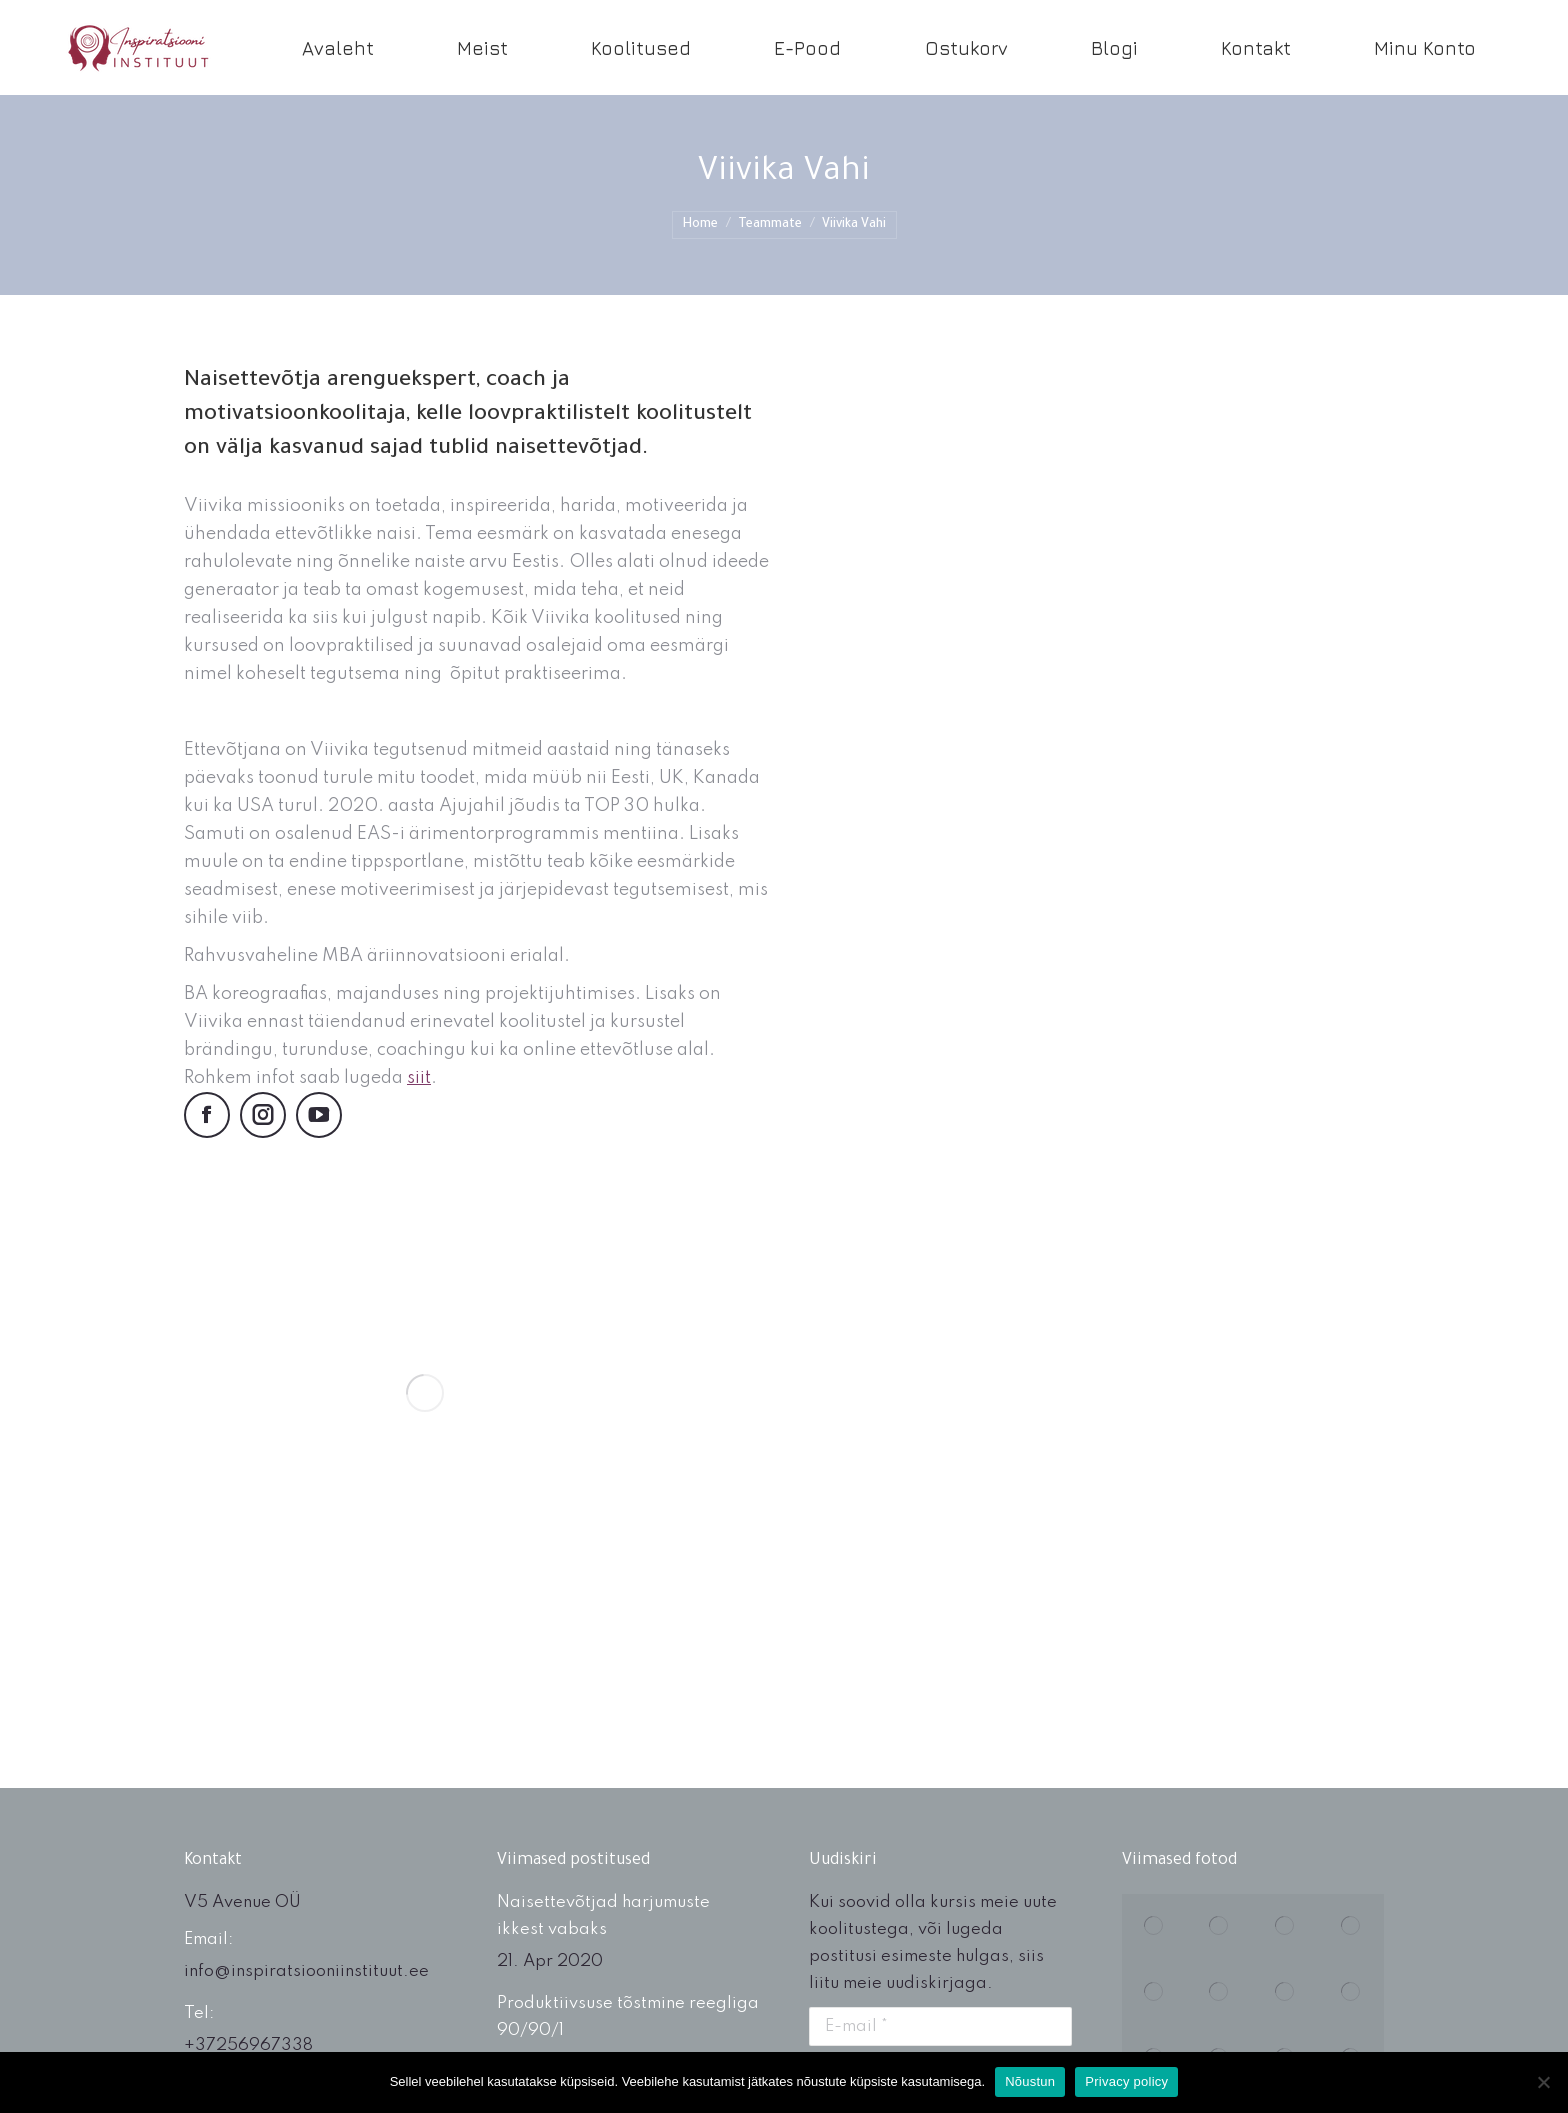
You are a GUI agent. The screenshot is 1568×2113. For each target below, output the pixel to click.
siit (419, 1078)
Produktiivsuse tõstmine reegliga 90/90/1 (628, 2017)
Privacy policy (1126, 2081)
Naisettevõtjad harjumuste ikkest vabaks (603, 1916)
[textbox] (476, 1059)
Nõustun (1030, 2081)
